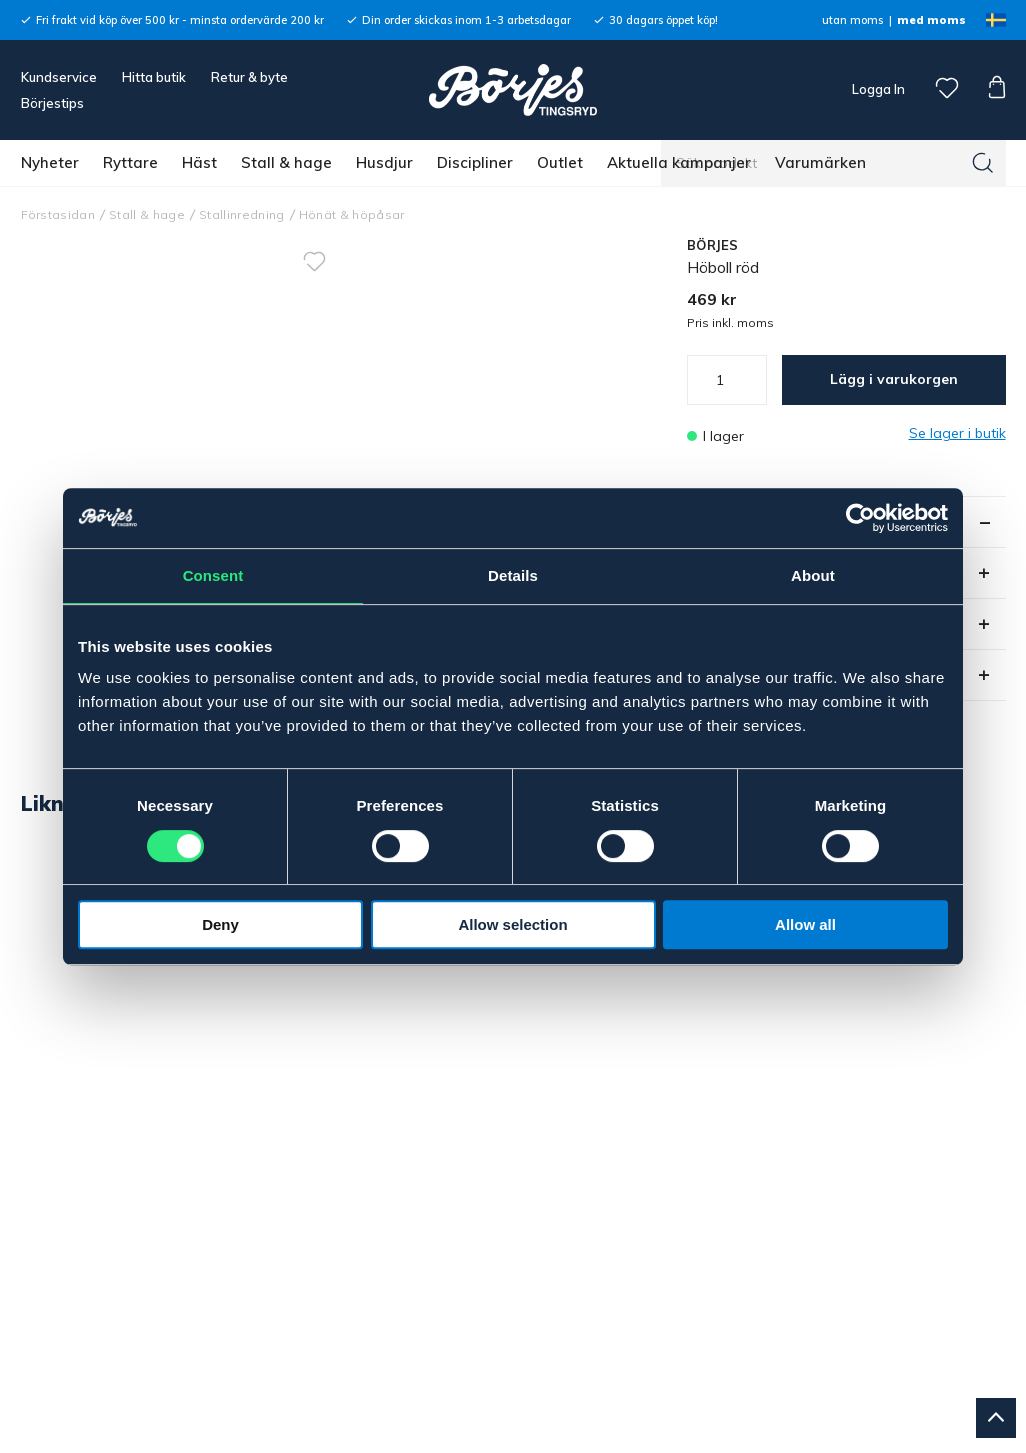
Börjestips (52, 103)
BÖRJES (713, 245)
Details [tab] (513, 575)
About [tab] (813, 575)
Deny (220, 924)
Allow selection (512, 924)
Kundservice (59, 77)
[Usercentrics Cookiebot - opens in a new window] (860, 518)
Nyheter (50, 162)
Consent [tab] (213, 575)
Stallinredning (242, 214)
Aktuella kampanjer (679, 162)
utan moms (852, 20)
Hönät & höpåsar (352, 214)
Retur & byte (249, 77)
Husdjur (384, 162)
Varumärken (820, 162)
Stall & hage (286, 162)
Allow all (805, 924)
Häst (199, 162)
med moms (931, 20)
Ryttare (130, 162)
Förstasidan (58, 214)
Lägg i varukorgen (894, 379)
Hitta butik (154, 77)
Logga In (877, 89)
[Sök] (983, 163)
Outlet (560, 162)
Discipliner (475, 162)
